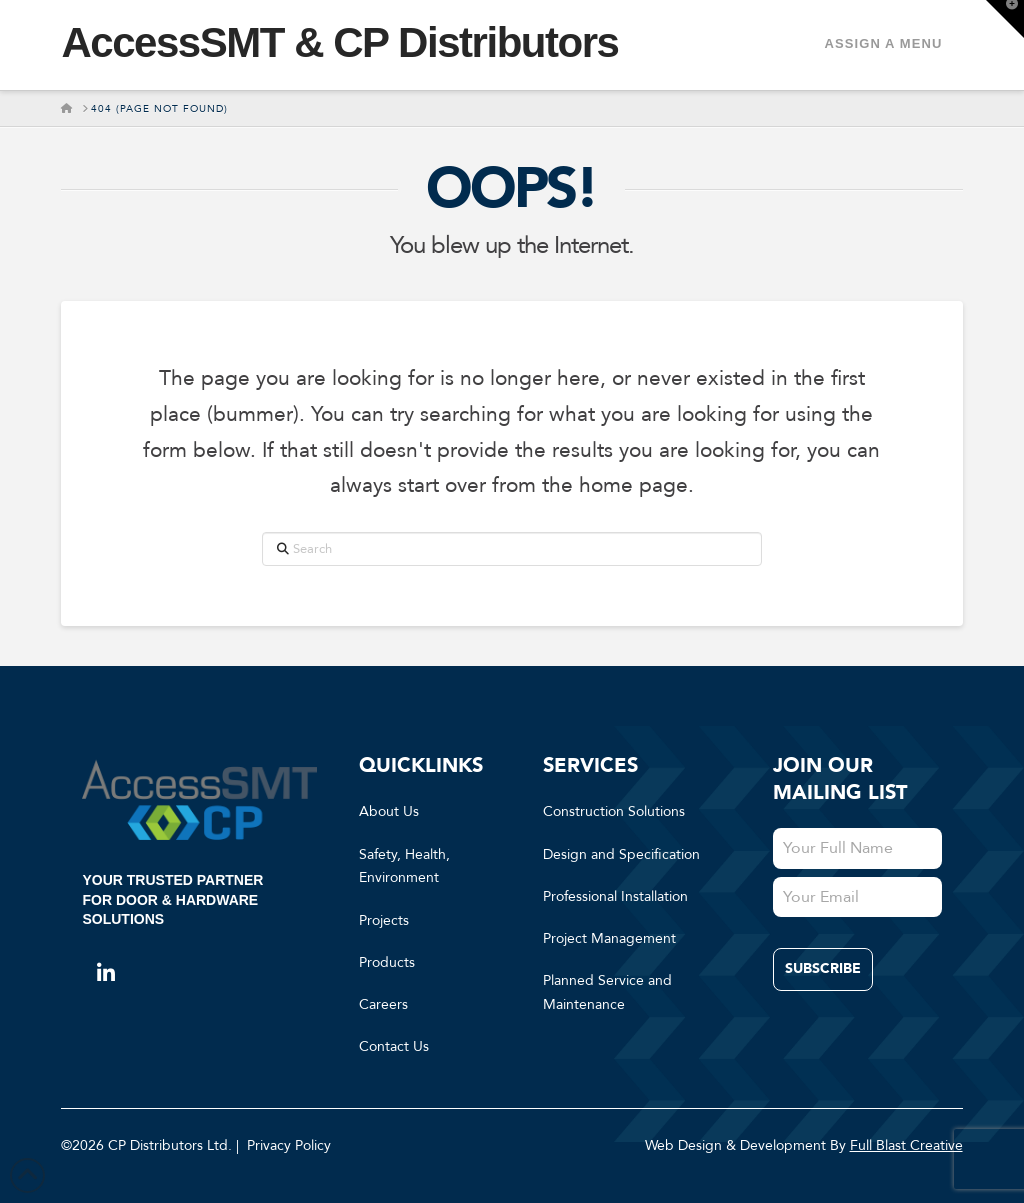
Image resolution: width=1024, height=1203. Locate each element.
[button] (1005, 19)
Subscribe (823, 968)
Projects (384, 920)
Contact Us (394, 1046)
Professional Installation (615, 896)
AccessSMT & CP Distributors (339, 43)
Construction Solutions (614, 811)
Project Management (609, 938)
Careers (383, 1004)
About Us (389, 811)
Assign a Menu (883, 43)
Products (387, 962)
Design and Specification (621, 854)
